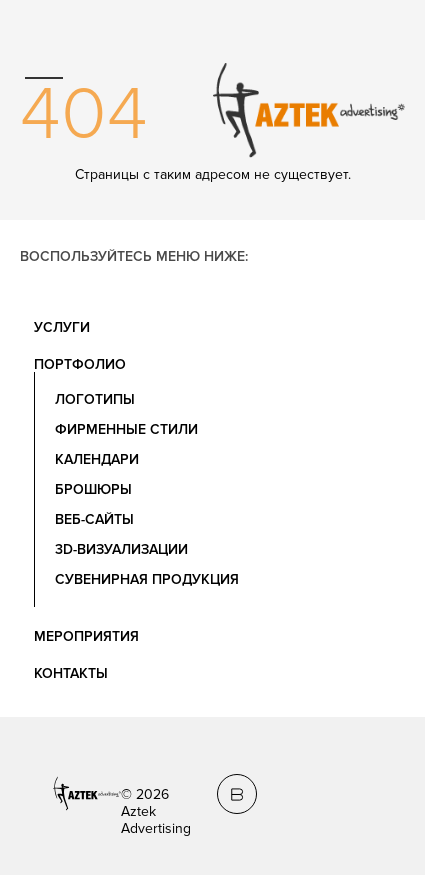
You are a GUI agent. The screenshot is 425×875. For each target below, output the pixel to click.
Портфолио (80, 364)
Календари (97, 459)
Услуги (62, 327)
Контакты (71, 673)
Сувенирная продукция (147, 579)
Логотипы (95, 399)
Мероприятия (86, 636)
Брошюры (93, 489)
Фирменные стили (126, 429)
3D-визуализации (121, 549)
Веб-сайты (94, 519)
